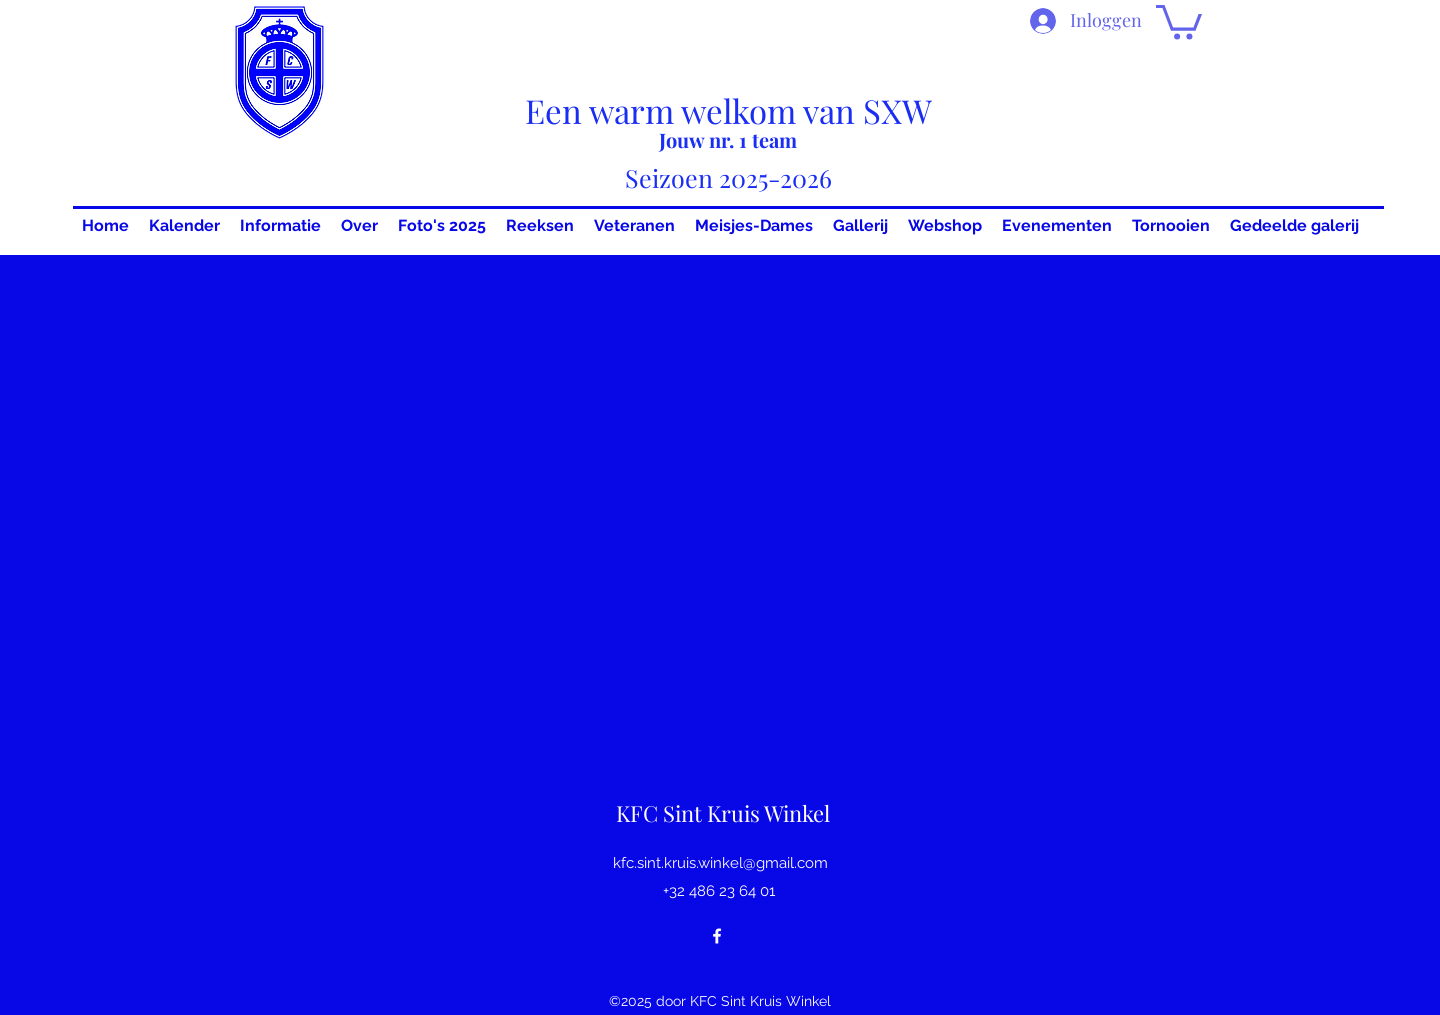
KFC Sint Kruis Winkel (723, 813)
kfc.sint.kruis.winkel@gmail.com (720, 863)
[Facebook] (717, 936)
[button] (1179, 20)
